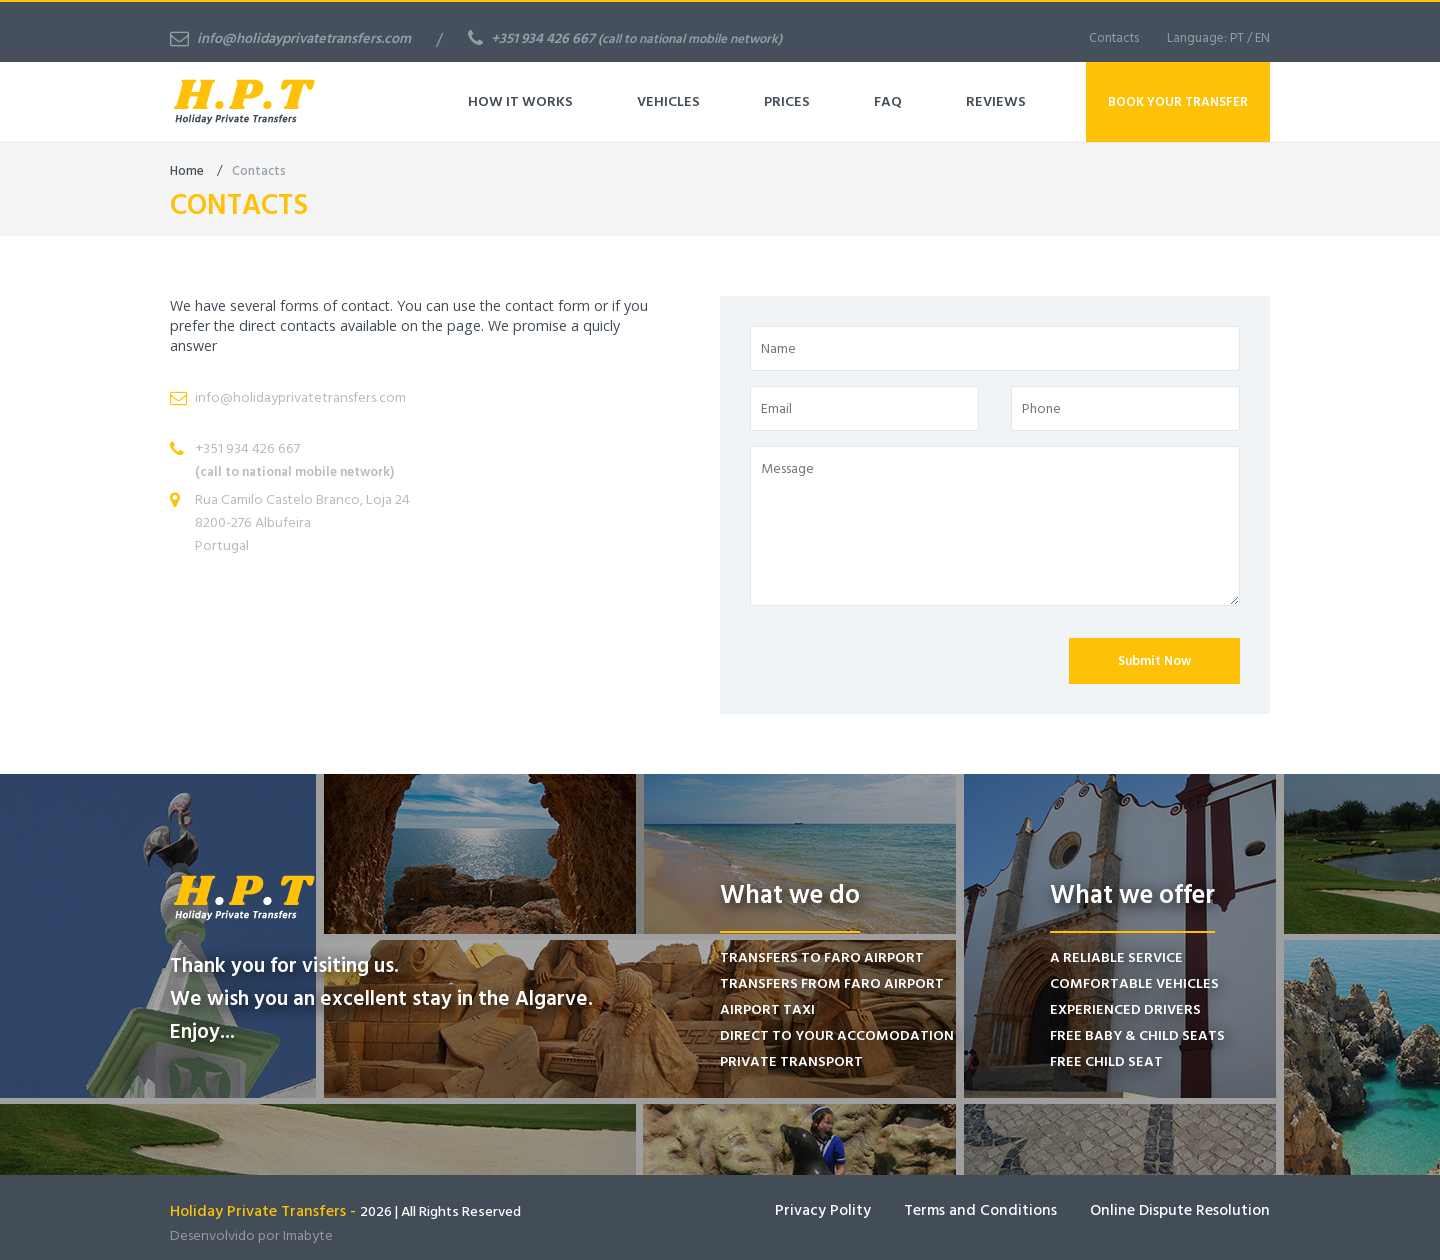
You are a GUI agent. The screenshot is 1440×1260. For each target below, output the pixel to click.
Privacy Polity (823, 1210)
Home (187, 171)
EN (1262, 38)
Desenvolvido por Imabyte (251, 1235)
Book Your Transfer (1178, 102)
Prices (787, 101)
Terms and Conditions (980, 1210)
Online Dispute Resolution (1180, 1210)
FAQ (888, 101)
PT (1237, 38)
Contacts (1114, 38)
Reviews (996, 101)
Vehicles (668, 101)
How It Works (520, 101)
